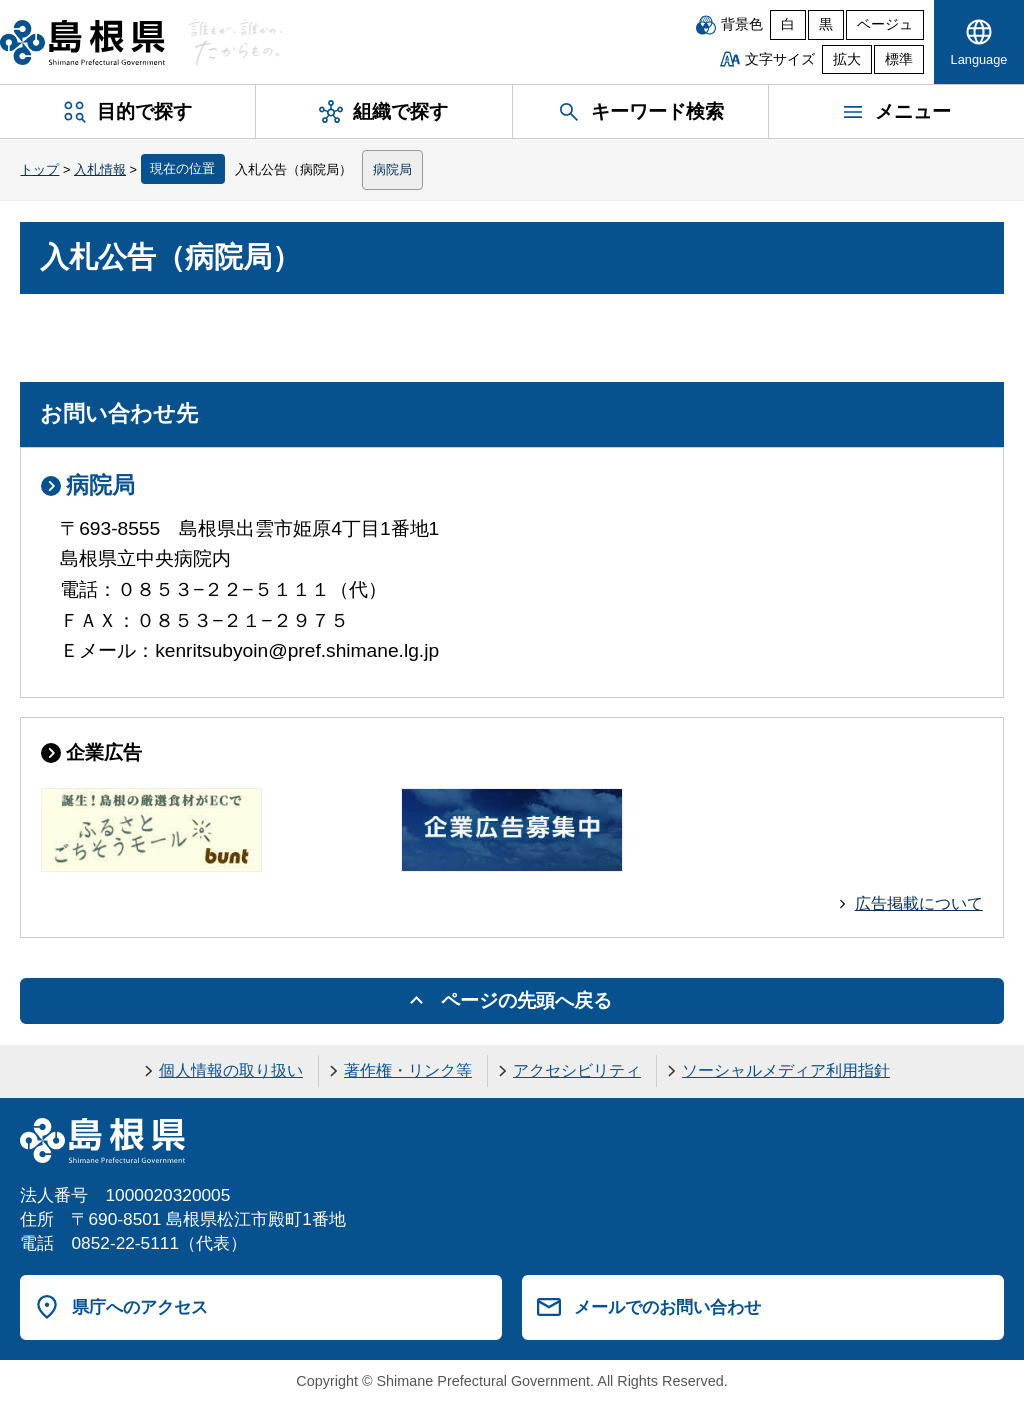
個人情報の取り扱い (231, 1070)
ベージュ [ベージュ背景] (885, 24)
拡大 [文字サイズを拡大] (847, 59)
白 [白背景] (788, 24)
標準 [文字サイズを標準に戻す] (899, 59)
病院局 (392, 169)
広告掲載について (919, 903)
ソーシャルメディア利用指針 (786, 1070)
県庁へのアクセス (140, 1307)
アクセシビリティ (577, 1070)
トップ (39, 169)
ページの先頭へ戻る (526, 1000)
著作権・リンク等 (408, 1070)
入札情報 (100, 169)
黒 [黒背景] (826, 24)
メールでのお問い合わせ (667, 1307)
